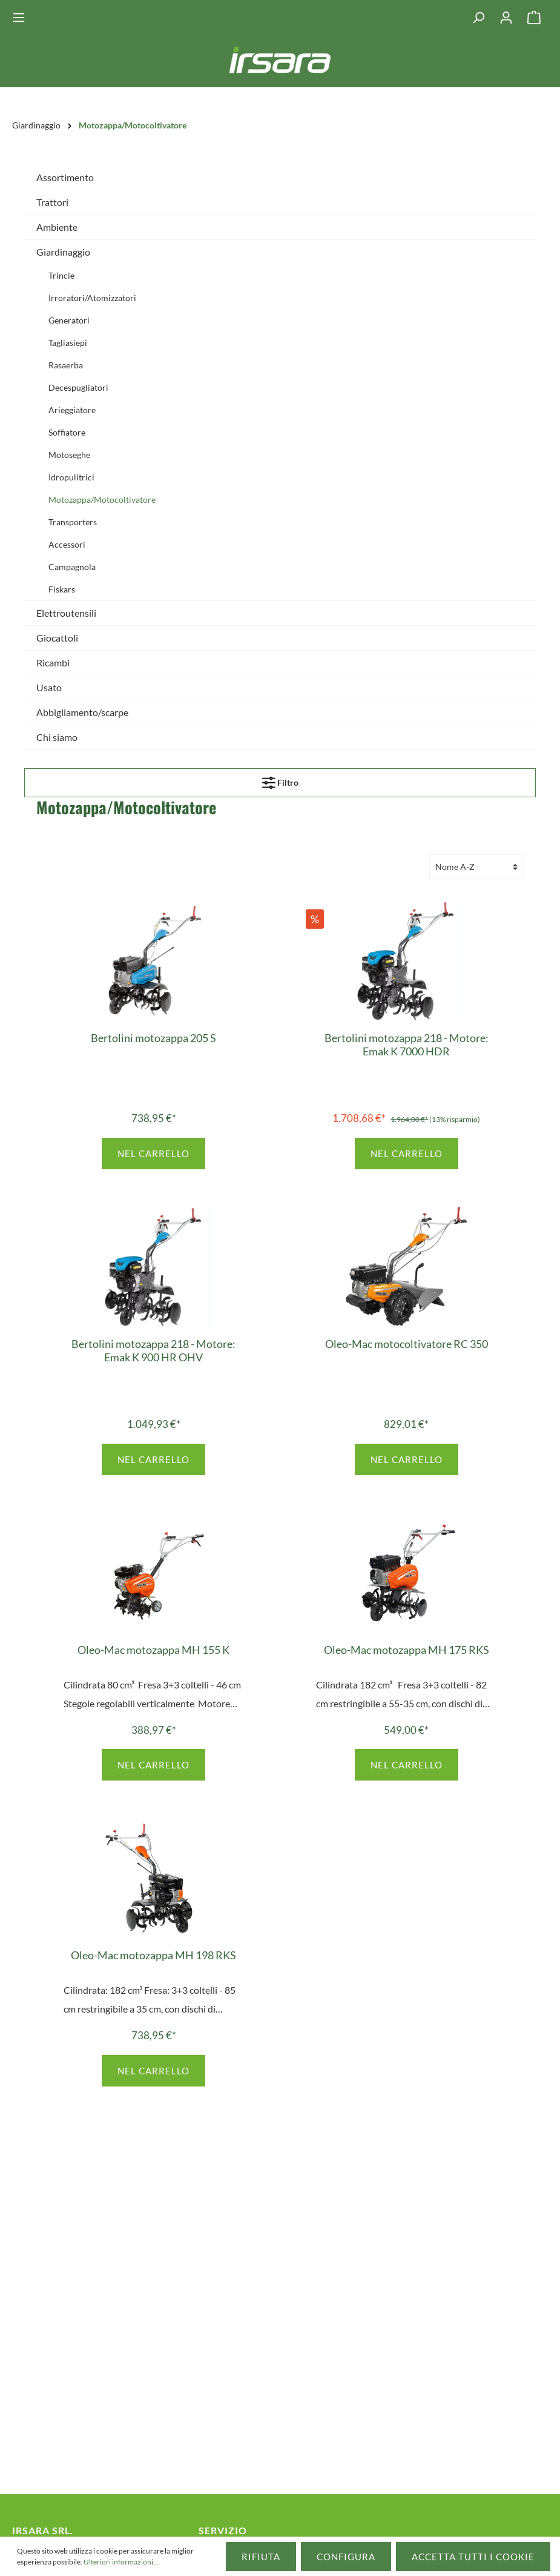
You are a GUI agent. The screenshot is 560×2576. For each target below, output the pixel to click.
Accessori (66, 544)
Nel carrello (153, 1153)
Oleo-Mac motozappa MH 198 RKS (153, 1955)
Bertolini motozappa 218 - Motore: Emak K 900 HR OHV (153, 1350)
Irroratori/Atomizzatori (92, 298)
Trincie (61, 275)
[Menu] (22, 17)
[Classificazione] (476, 866)
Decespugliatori (78, 387)
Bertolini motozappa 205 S (153, 1037)
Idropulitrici (71, 477)
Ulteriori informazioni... (121, 2561)
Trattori (52, 202)
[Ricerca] (478, 17)
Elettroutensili (66, 613)
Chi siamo (56, 737)
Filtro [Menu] (280, 780)
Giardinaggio (63, 251)
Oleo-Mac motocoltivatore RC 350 (406, 1343)
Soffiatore (66, 432)
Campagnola (72, 567)
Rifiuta (261, 2556)
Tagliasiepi (67, 342)
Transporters (72, 522)
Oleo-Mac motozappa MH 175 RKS (406, 1649)
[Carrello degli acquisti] (534, 17)
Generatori (69, 320)
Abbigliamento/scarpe (82, 712)
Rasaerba (65, 365)
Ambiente (56, 227)
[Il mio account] (506, 17)
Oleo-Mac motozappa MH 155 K (153, 1649)
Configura (346, 2556)
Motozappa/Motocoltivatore (102, 499)
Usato (49, 687)
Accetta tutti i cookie (473, 2556)
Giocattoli (57, 637)
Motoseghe (69, 455)
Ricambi (53, 662)
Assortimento (65, 177)
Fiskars (61, 589)
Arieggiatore (72, 410)
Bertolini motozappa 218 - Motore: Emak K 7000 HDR (406, 1044)
